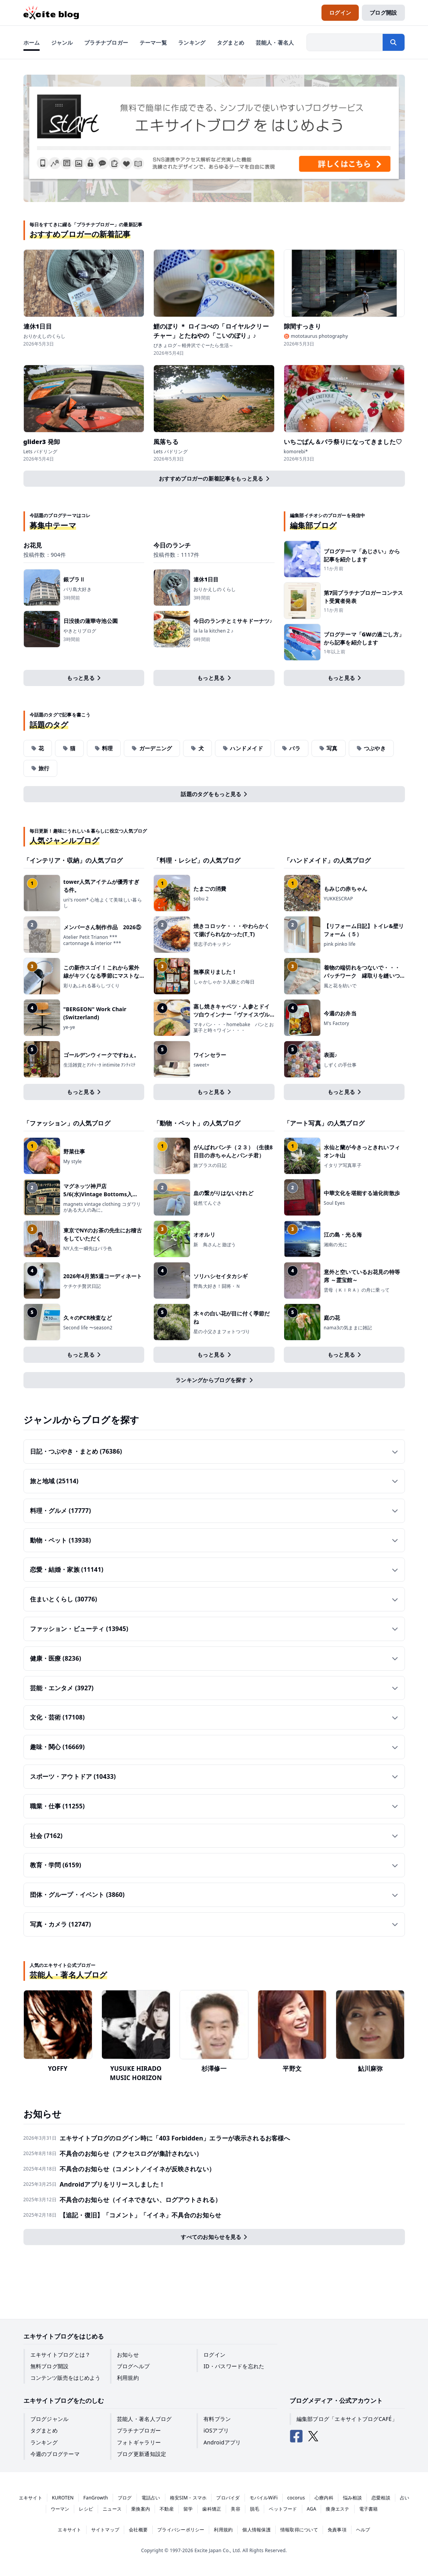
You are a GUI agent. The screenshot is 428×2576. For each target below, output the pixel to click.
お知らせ (128, 2354)
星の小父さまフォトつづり (221, 1332)
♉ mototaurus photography (316, 336)
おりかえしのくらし (44, 336)
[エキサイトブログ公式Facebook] (296, 2436)
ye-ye (69, 1027)
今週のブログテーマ (55, 2453)
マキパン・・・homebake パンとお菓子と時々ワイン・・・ (233, 1027)
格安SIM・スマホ (188, 2497)
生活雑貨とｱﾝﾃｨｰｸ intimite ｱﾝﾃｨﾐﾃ (99, 1065)
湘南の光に (335, 1245)
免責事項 (337, 2529)
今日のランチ (172, 545)
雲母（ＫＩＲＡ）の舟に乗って (357, 1290)
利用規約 (128, 2377)
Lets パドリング (40, 452)
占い (404, 2497)
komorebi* (296, 452)
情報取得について (299, 2529)
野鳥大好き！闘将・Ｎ (216, 1286)
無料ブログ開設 (49, 2366)
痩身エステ (337, 2509)
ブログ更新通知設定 (142, 2453)
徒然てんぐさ (207, 1203)
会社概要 (138, 2529)
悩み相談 (352, 2497)
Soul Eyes (334, 1203)
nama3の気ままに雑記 (348, 1328)
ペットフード (283, 2509)
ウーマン (60, 2509)
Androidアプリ (222, 2442)
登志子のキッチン (212, 944)
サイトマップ (105, 2529)
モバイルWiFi (264, 2497)
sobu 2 (200, 899)
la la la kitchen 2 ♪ (213, 631)
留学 (188, 2509)
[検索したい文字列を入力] (345, 42)
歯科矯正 (211, 2509)
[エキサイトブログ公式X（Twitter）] (313, 2436)
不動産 (167, 2509)
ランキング (44, 2442)
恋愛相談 (380, 2497)
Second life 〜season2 (88, 1328)
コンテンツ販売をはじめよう (65, 2377)
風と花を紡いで (340, 986)
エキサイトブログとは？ (60, 2354)
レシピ (86, 2509)
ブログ (125, 2497)
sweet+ (201, 1065)
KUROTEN (63, 2497)
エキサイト (30, 2497)
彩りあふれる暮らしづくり (91, 986)
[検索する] (393, 42)
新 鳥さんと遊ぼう (216, 1245)
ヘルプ (363, 2529)
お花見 (32, 545)
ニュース (112, 2509)
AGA (311, 2509)
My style (72, 1162)
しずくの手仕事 (340, 1065)
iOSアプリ (216, 2430)
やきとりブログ (80, 631)
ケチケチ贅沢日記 (82, 1286)
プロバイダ (228, 2497)
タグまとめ (44, 2430)
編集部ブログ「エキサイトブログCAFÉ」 (346, 2418)
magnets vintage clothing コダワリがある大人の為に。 (102, 1207)
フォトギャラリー (139, 2442)
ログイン (214, 2354)
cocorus (296, 2497)
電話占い (151, 2497)
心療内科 (324, 2497)
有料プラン (217, 2418)
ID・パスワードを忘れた (233, 2366)
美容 (235, 2509)
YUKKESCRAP (338, 899)
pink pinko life (340, 944)
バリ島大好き (77, 589)
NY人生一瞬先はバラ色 (87, 1248)
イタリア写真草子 (342, 1165)
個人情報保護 (256, 2529)
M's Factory (336, 1023)
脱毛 (254, 2509)
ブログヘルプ (133, 2366)
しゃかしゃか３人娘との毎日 (224, 982)
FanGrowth (95, 2497)
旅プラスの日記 (209, 1165)
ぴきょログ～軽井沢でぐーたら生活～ (193, 345)
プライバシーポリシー (180, 2529)
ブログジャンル (49, 2418)
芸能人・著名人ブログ (144, 2418)
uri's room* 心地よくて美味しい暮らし (102, 903)
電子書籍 (368, 2509)
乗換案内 (140, 2509)
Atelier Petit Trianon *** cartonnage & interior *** (92, 940)
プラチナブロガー (139, 2430)
